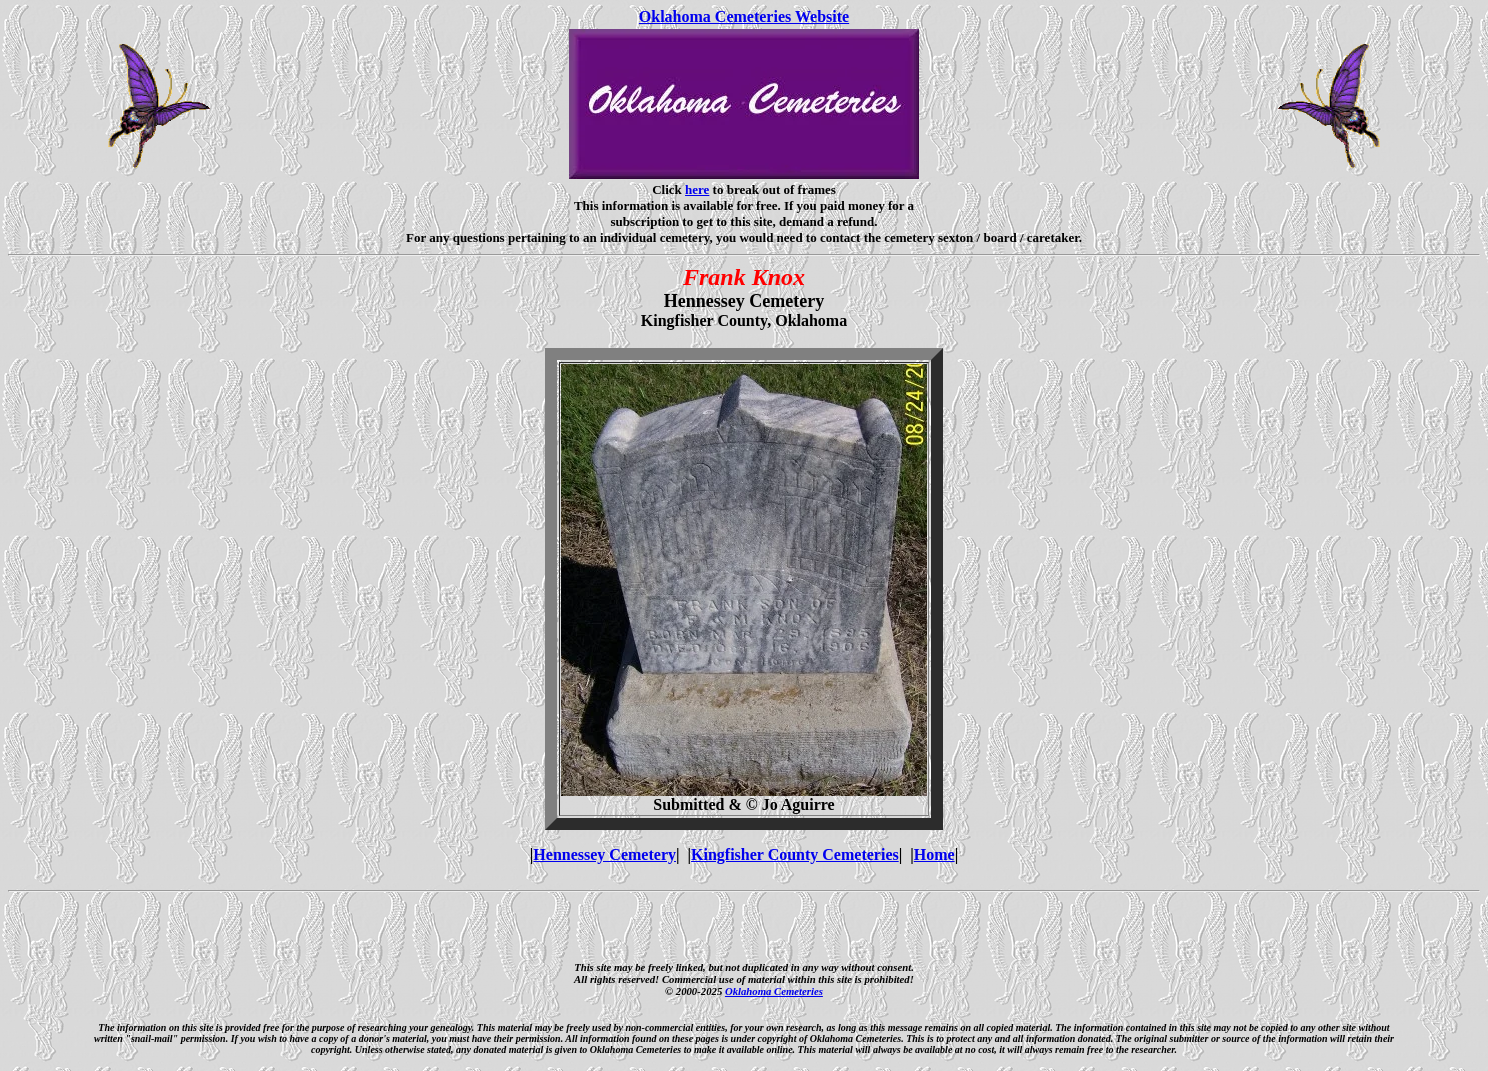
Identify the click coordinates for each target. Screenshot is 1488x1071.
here (697, 189)
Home (934, 854)
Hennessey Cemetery (604, 854)
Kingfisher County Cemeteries (795, 854)
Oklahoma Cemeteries (774, 991)
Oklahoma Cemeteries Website (744, 16)
